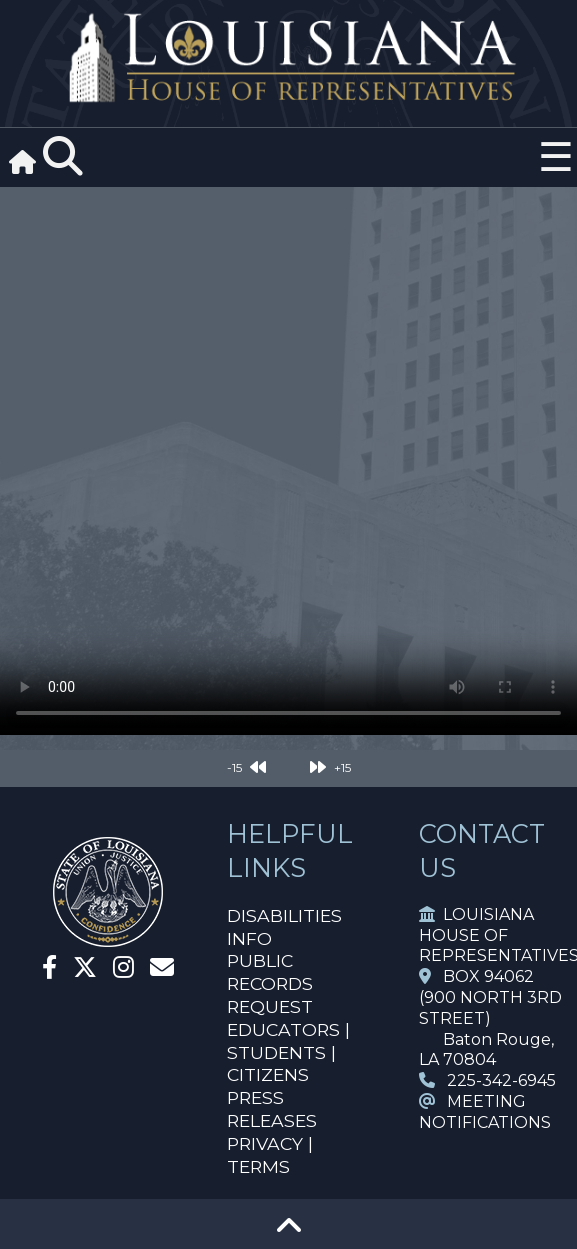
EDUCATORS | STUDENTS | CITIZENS (288, 1052)
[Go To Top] (289, 1232)
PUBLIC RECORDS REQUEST (270, 983)
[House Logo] (288, 58)
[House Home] (108, 938)
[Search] (63, 157)
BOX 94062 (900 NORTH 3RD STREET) (490, 997)
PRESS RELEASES (272, 1109)
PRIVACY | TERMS (270, 1155)
